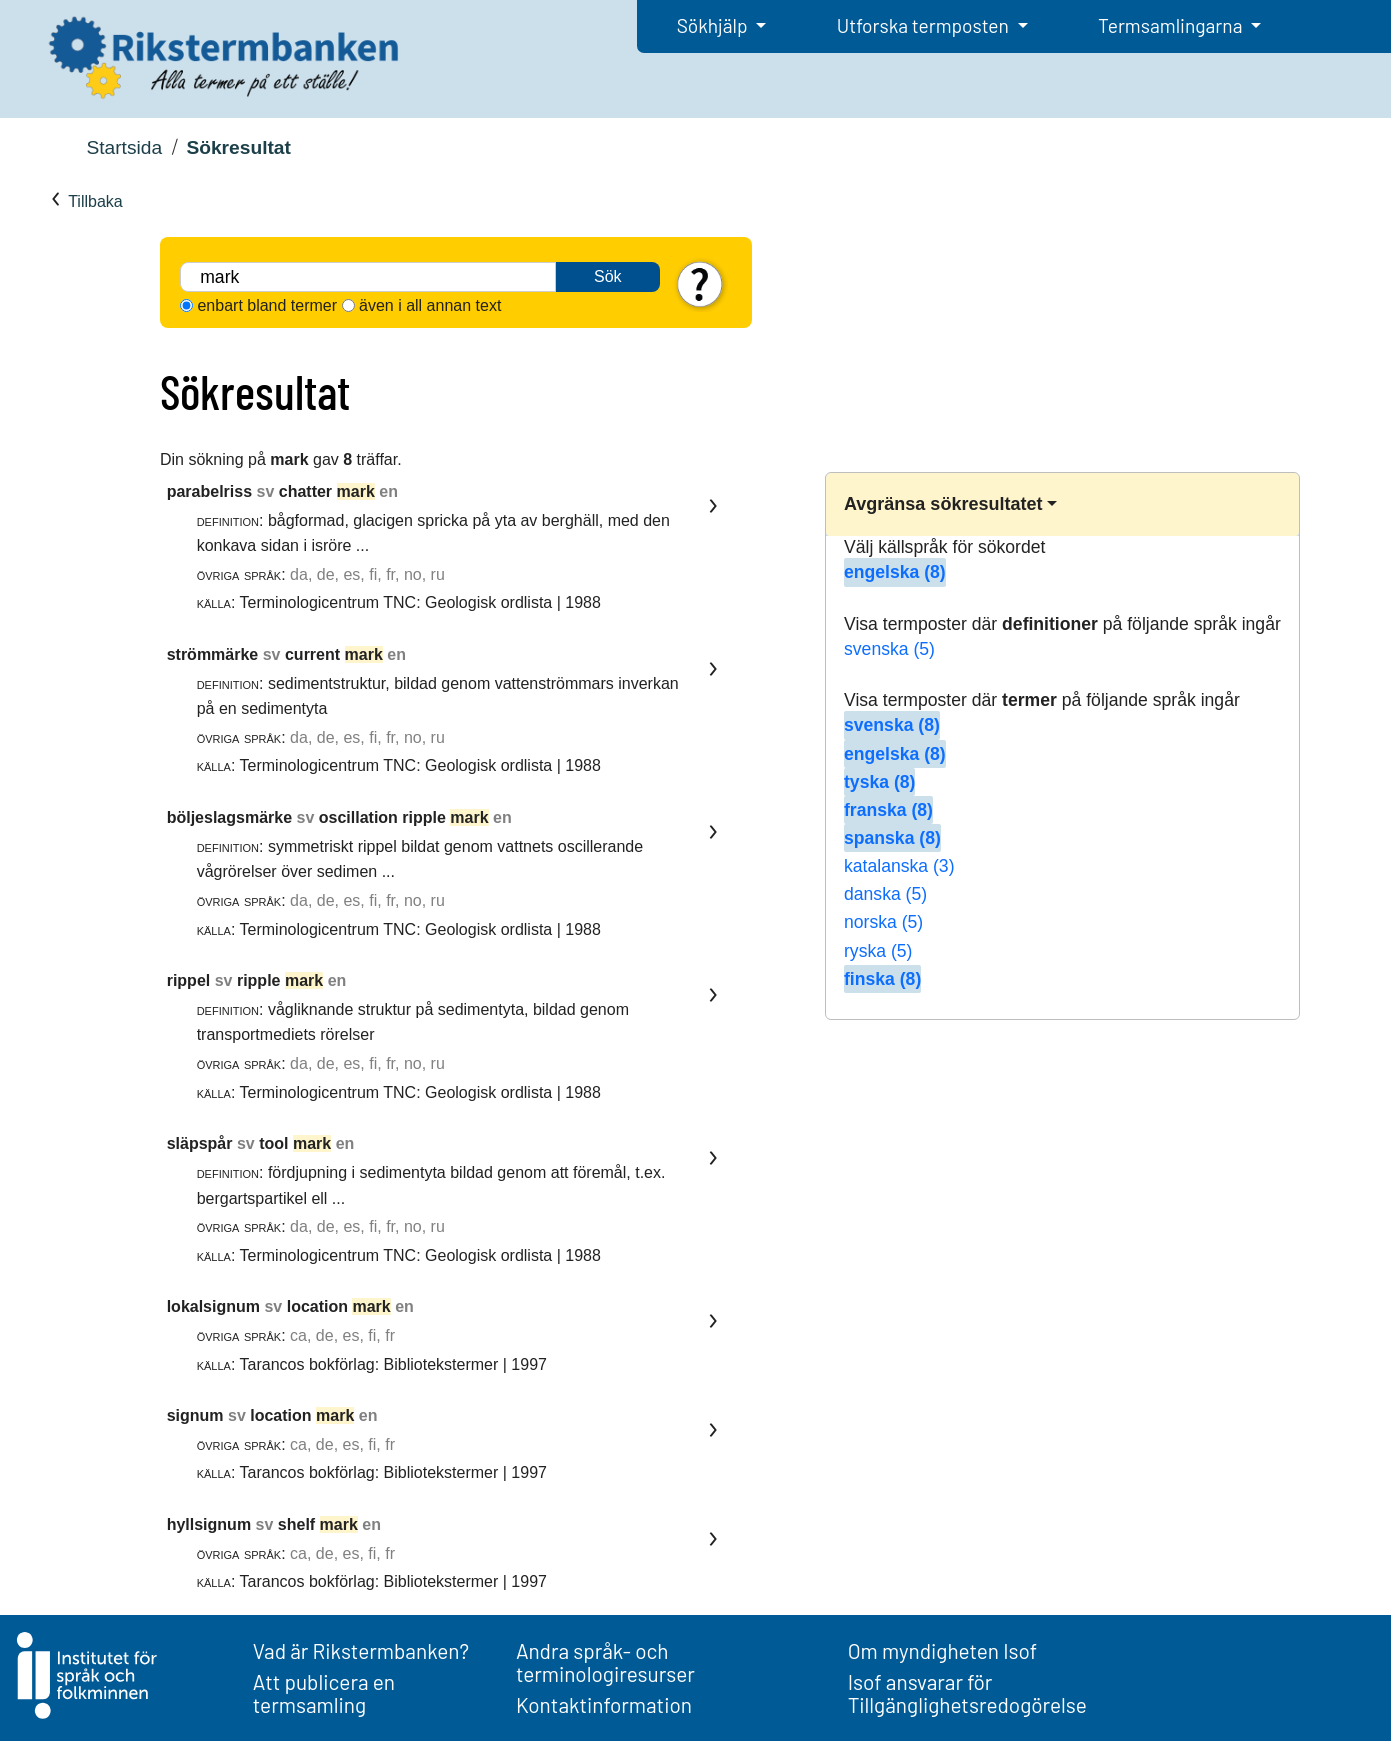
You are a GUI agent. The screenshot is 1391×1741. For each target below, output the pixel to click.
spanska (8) (892, 838)
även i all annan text (430, 305)
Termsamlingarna (1172, 25)
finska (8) (882, 979)
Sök (608, 276)
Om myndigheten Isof (942, 1650)
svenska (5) (889, 649)
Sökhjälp (714, 25)
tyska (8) (879, 782)
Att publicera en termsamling (324, 1693)
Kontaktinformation (604, 1704)
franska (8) (888, 810)
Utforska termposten (925, 25)
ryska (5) (878, 951)
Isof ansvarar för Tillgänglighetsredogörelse (967, 1693)
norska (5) (883, 922)
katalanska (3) (899, 866)
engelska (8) (895, 572)
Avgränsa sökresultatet (943, 504)
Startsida (124, 147)
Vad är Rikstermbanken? (361, 1650)
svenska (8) (892, 725)
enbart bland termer (267, 305)
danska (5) (885, 894)
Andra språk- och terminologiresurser (605, 1662)
